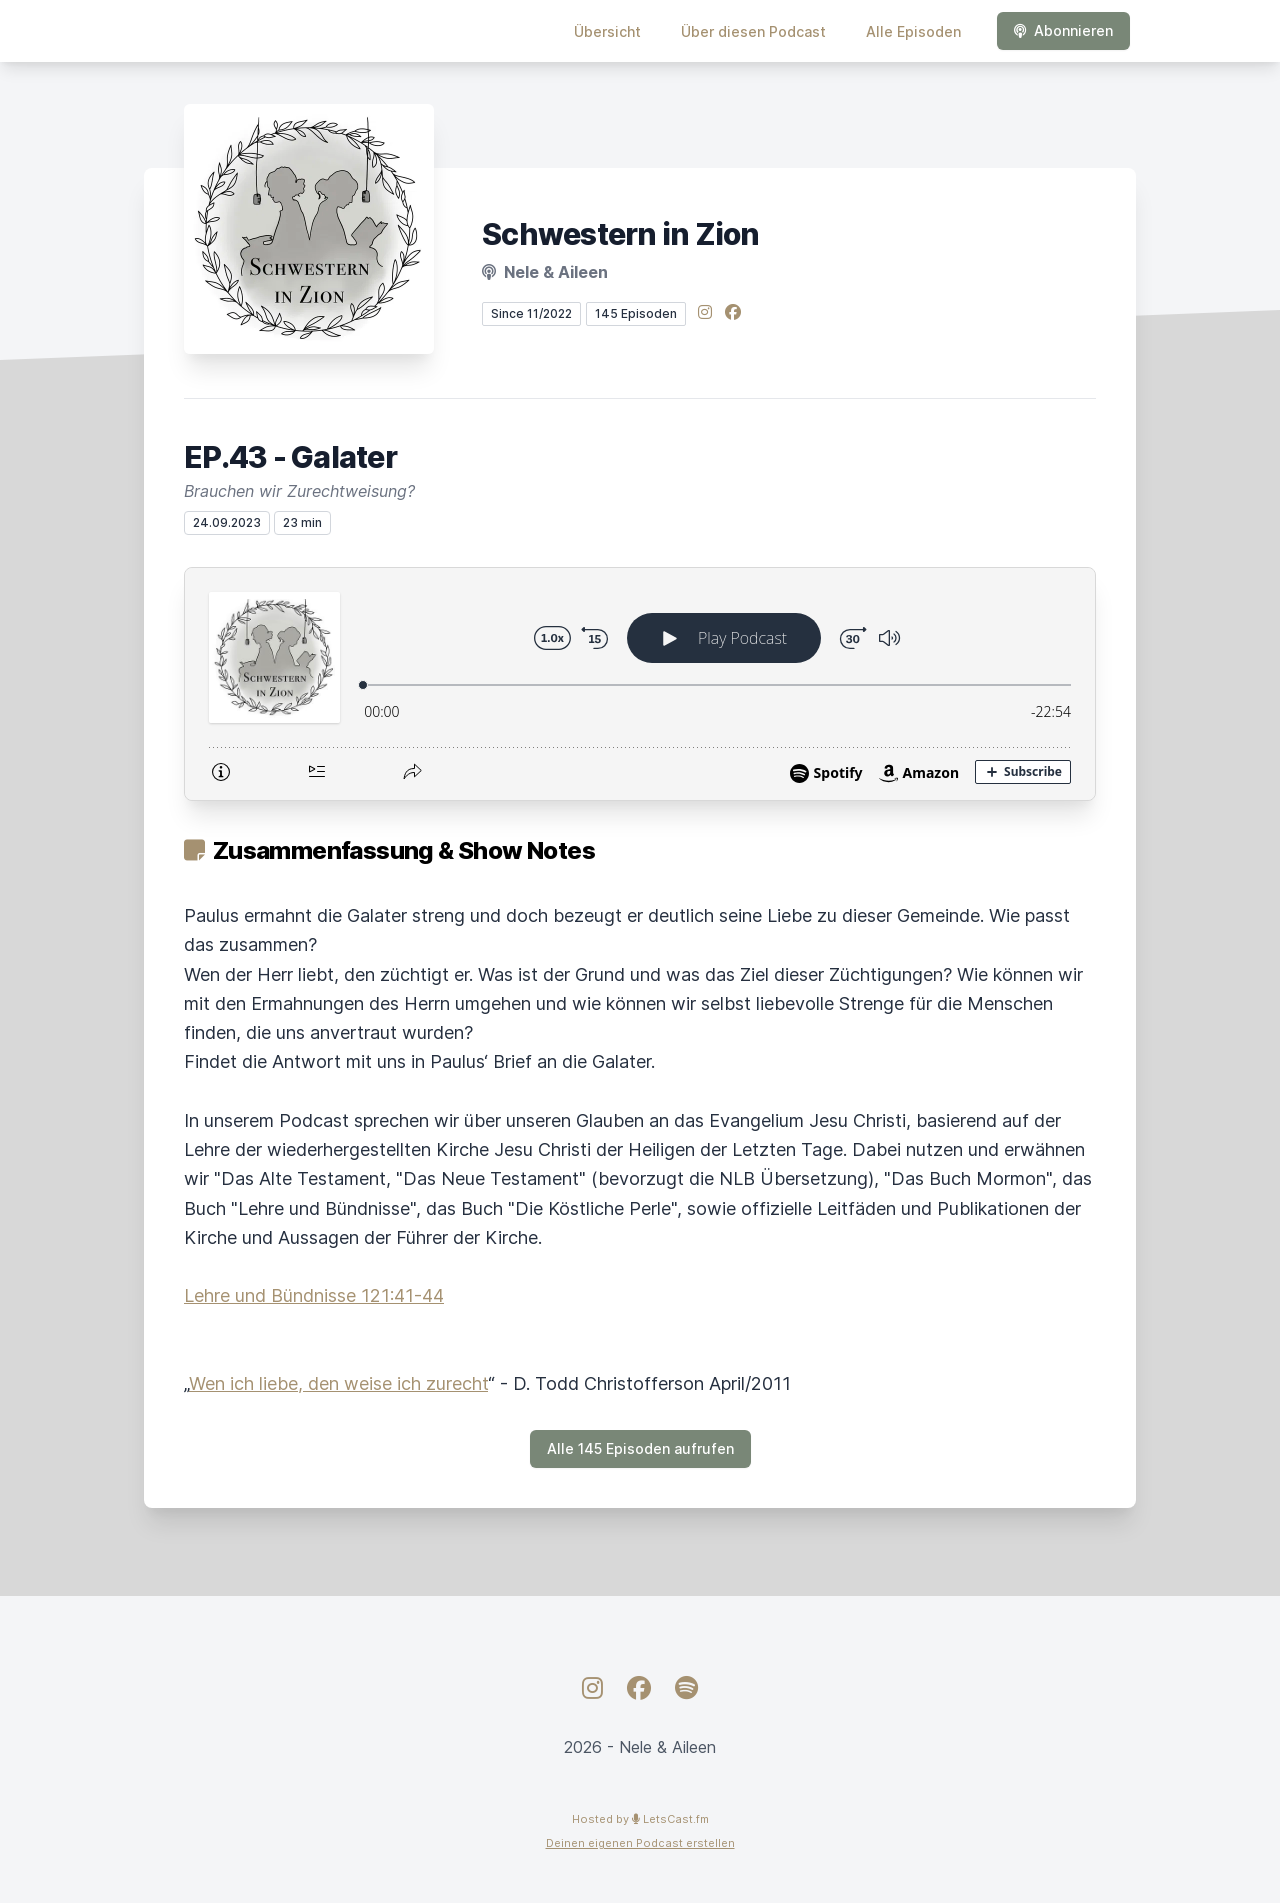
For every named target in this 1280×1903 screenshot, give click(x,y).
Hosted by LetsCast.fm (640, 1819)
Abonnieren (1063, 30)
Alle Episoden (913, 31)
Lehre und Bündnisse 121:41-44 (314, 1295)
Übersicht (607, 31)
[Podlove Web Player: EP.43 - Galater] (640, 684)
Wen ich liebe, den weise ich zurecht (338, 1383)
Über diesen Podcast (753, 31)
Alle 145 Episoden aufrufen (640, 1448)
